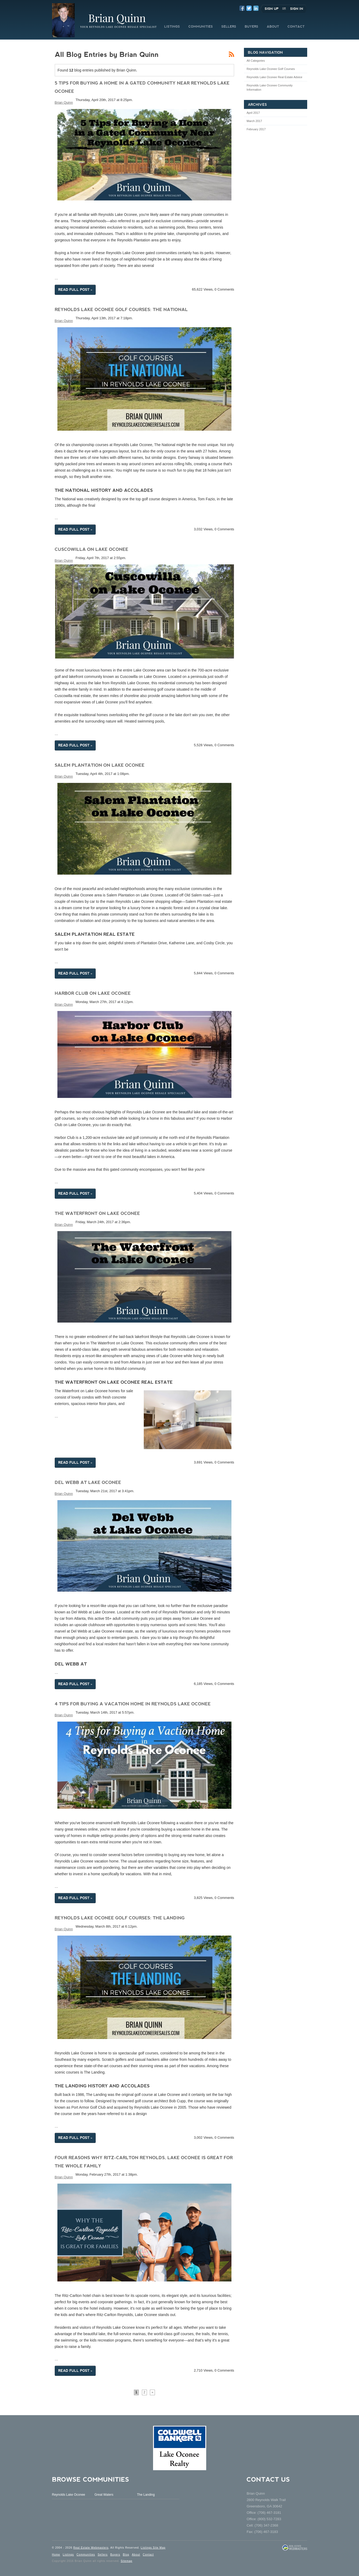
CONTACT (296, 26)
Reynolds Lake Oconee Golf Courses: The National (121, 309)
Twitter (249, 8)
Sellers (103, 2554)
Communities (86, 2554)
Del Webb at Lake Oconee (88, 1482)
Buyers (115, 2554)
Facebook (242, 8)
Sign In (296, 9)
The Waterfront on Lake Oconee (97, 1213)
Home (56, 2554)
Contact (148, 2554)
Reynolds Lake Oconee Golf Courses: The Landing (120, 1917)
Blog (126, 2554)
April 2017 (253, 112)
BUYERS (251, 26)
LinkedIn (256, 8)
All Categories (256, 60)
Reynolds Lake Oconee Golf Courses (271, 68)
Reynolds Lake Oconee (68, 2495)
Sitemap (126, 2561)
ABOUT (273, 26)
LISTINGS (172, 26)
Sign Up (271, 9)
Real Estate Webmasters (90, 2547)
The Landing (146, 2495)
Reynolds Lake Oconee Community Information (270, 87)
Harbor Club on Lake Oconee (93, 993)
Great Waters (103, 2495)
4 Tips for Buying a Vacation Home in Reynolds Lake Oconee (133, 1703)
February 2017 (256, 129)
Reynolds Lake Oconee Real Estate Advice (274, 77)
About (136, 2554)
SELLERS (228, 26)
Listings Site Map (153, 2547)
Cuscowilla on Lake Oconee (91, 549)
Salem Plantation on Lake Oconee (100, 765)
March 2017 (254, 121)
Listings (68, 2554)
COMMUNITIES (200, 26)
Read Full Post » (75, 290)
